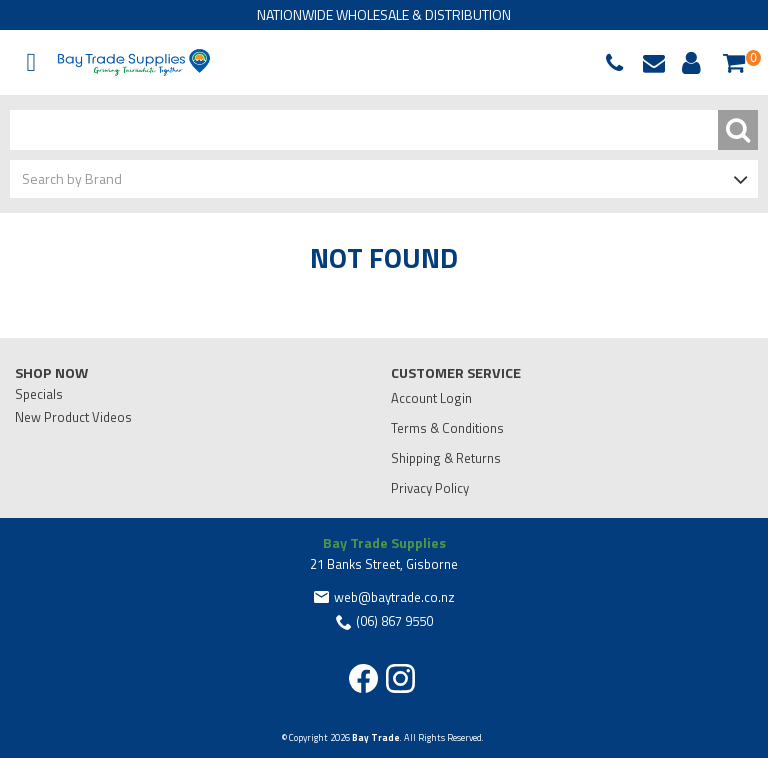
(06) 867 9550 (394, 621)
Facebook (363, 678)
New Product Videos (73, 417)
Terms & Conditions (447, 428)
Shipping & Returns (446, 458)
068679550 (619, 63)
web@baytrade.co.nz (659, 63)
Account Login (431, 398)
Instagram (400, 678)
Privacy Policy (430, 488)
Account (688, 63)
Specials (39, 394)
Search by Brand (72, 178)
